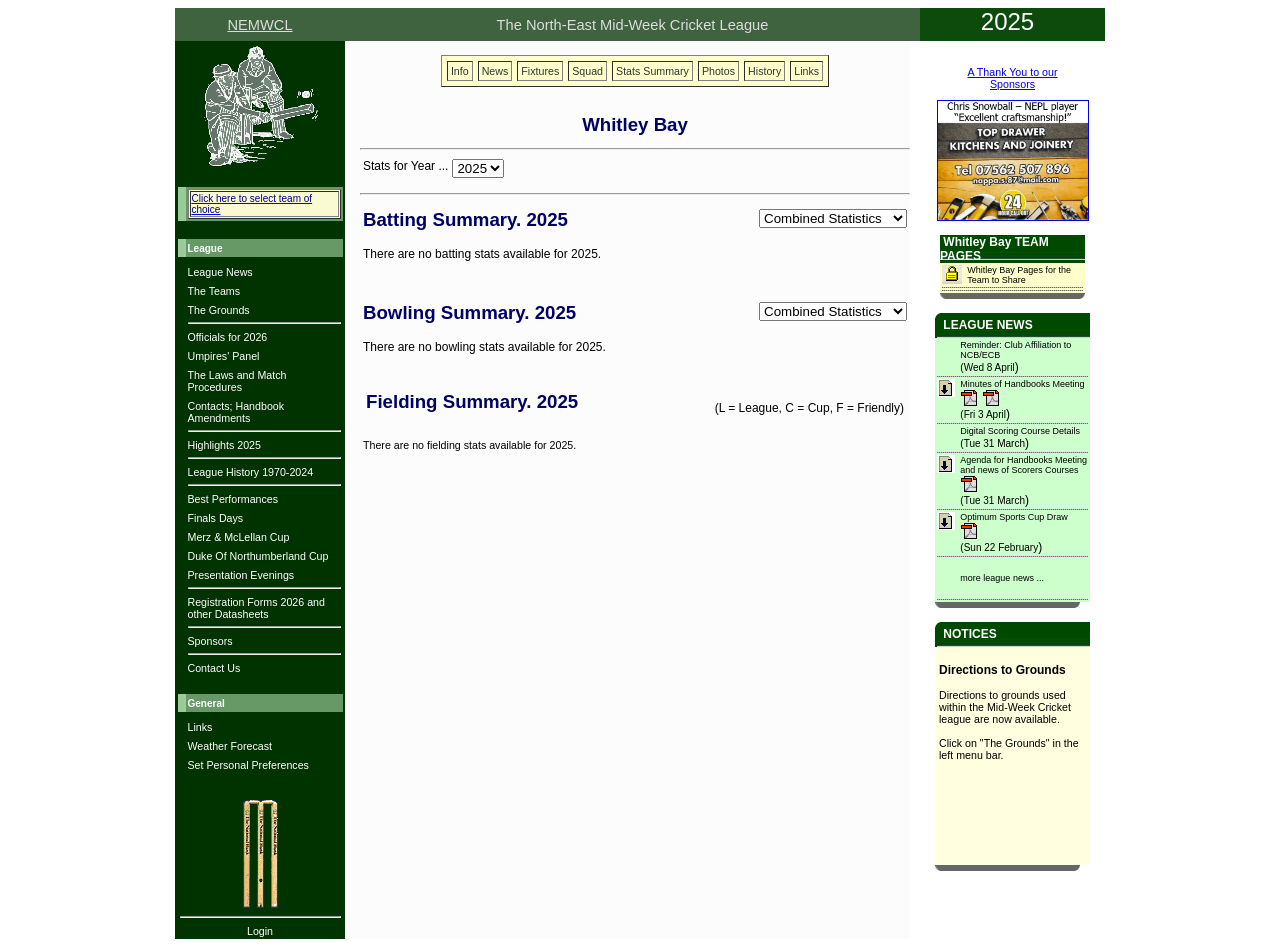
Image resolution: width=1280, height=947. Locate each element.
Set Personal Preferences (248, 765)
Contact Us (214, 668)
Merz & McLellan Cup (239, 537)
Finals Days (216, 518)
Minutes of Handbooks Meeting (1022, 384)
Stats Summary (652, 71)
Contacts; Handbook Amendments (236, 412)
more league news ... (1002, 578)
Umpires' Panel (224, 356)
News (495, 71)
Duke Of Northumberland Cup (258, 556)
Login (260, 931)
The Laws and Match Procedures (237, 381)
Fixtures (540, 71)
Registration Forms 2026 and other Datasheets (256, 608)
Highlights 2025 (224, 445)
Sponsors (210, 641)
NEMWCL (259, 25)
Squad (587, 71)
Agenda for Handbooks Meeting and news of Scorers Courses (1023, 465)
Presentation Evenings (241, 575)
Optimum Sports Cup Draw (1014, 517)
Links (200, 727)
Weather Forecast (230, 746)
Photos (718, 71)
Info (460, 71)
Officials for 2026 (228, 337)
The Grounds (219, 310)
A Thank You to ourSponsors (1013, 78)
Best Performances (233, 499)
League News (220, 272)
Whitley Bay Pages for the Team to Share (1019, 275)
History (764, 71)
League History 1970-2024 (251, 472)
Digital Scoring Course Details (1020, 431)
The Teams (214, 291)
